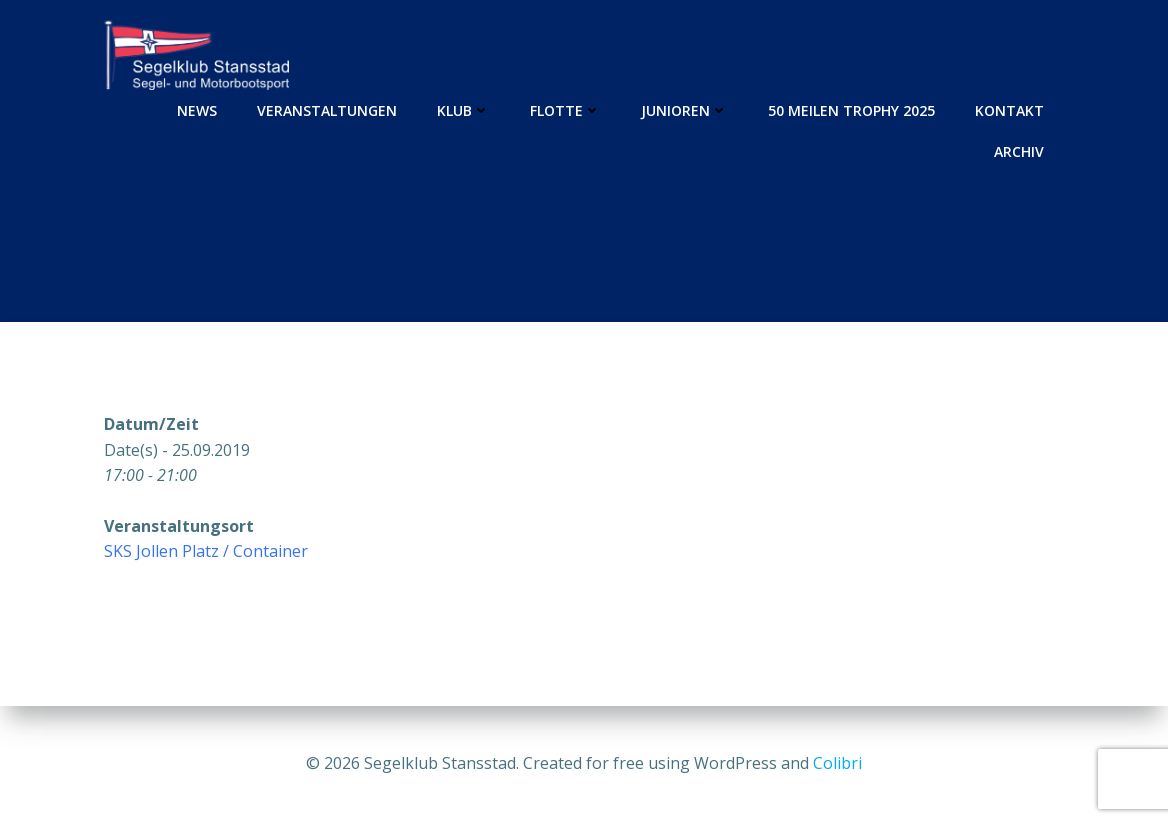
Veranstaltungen (327, 110)
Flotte (565, 110)
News (197, 110)
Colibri (837, 763)
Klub (463, 110)
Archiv (1019, 151)
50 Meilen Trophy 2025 (851, 110)
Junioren (684, 110)
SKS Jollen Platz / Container (206, 551)
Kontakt (1009, 110)
